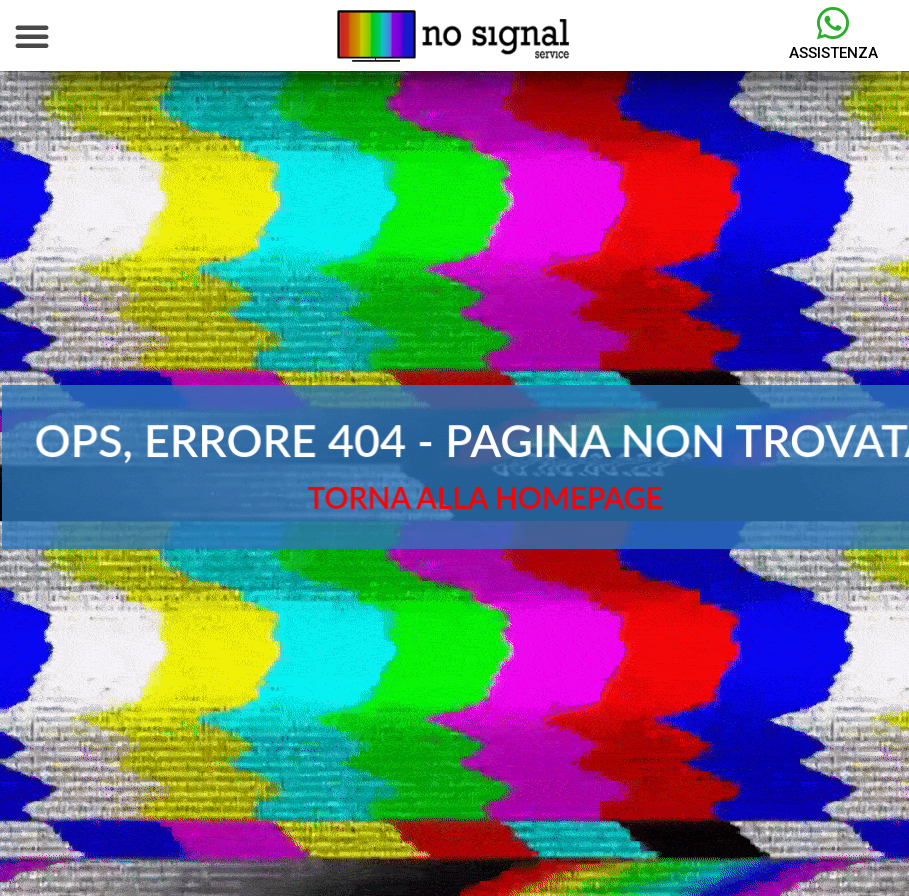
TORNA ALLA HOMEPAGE (485, 497)
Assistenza (833, 53)
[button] (32, 36)
